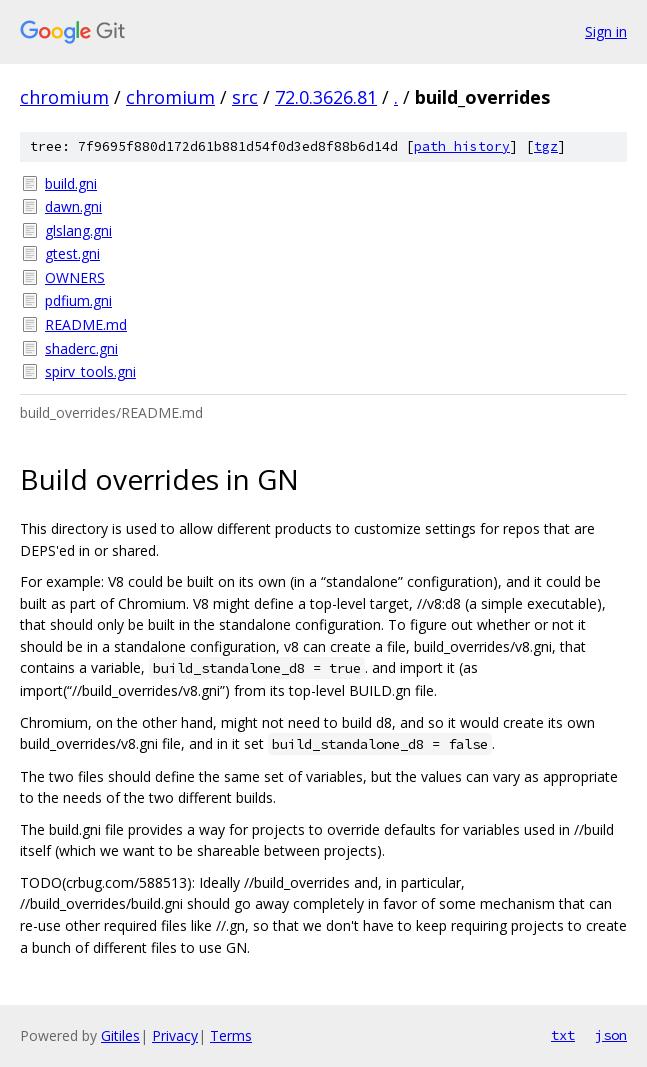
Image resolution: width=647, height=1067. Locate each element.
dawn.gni (73, 206)
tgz (546, 146)
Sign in (606, 31)
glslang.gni (78, 230)
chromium (64, 97)
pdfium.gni (78, 300)
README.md (86, 324)
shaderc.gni (81, 348)
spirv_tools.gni (90, 371)
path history (462, 146)
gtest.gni (72, 253)
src (245, 97)
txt (563, 1035)
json (611, 1035)
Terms (231, 1035)
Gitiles (120, 1035)
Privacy (175, 1035)
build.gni (71, 183)
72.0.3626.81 (326, 97)
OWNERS (75, 277)
